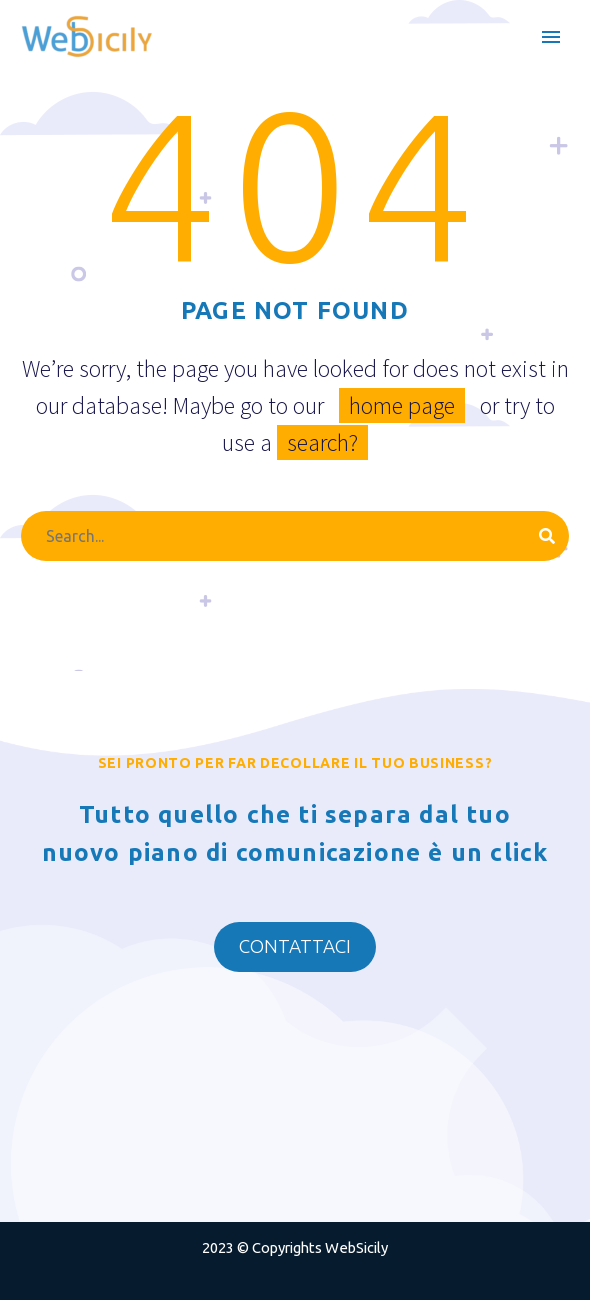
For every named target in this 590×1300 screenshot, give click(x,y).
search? (322, 442)
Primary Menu (551, 37)
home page (402, 405)
